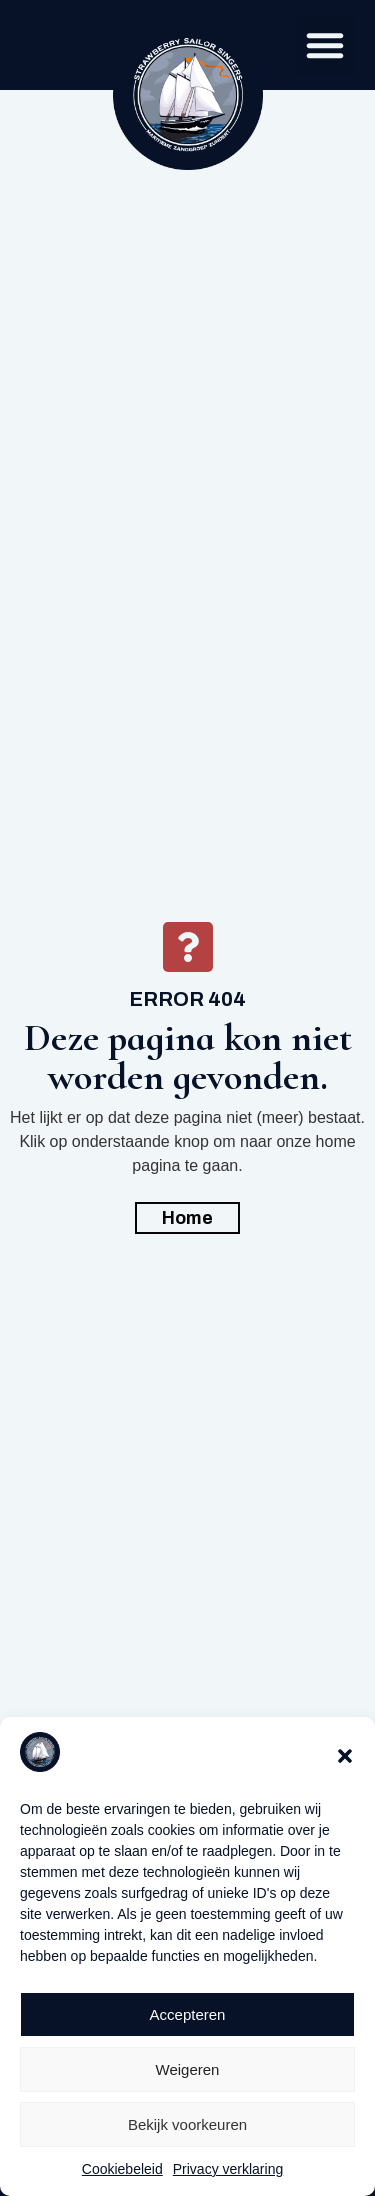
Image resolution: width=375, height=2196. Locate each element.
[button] (345, 1756)
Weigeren (188, 2069)
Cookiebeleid (122, 2169)
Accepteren (188, 2014)
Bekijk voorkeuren (187, 2124)
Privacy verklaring (228, 2169)
